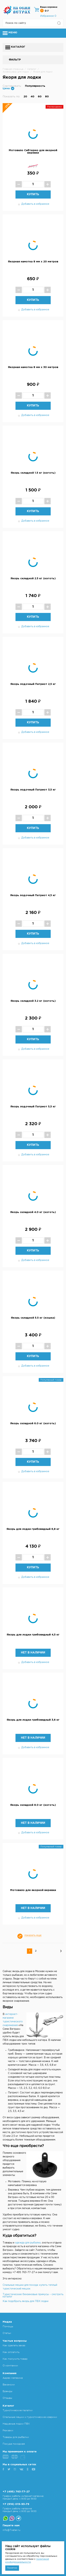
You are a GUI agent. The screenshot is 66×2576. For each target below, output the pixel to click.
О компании (10, 2365)
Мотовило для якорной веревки (33, 1890)
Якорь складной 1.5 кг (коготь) (33, 473)
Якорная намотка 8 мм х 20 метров (33, 261)
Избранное (48, 16)
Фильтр (15, 60)
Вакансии (9, 2384)
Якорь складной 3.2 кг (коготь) (33, 1001)
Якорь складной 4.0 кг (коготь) (33, 1212)
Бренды (7, 2391)
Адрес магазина (13, 2377)
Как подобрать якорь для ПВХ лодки (25, 2301)
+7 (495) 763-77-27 (16, 2491)
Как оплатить (11, 2352)
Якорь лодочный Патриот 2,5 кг (33, 684)
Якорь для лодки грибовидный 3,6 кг (33, 1720)
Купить (33, 194)
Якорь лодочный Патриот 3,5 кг (33, 790)
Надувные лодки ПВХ (16, 2423)
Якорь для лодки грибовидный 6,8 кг (33, 1529)
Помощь (8, 2326)
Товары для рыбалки (16, 2437)
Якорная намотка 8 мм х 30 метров (33, 367)
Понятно (12, 2568)
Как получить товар (15, 2358)
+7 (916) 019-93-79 (16, 2504)
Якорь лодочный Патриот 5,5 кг (33, 1106)
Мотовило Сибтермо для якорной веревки (33, 151)
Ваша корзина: (49, 7)
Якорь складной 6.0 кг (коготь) (33, 1423)
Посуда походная (14, 2443)
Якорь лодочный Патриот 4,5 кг (33, 895)
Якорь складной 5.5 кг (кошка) (33, 1318)
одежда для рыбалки (28, 2243)
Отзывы (7, 2397)
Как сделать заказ (14, 2345)
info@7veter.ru (11, 2530)
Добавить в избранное (33, 204)
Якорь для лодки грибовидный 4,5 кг (33, 1635)
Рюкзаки (8, 2430)
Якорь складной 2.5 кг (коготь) (33, 578)
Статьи (7, 2333)
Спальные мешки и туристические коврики (30, 2417)
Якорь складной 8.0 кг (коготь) (33, 1805)
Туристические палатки (18, 2410)
